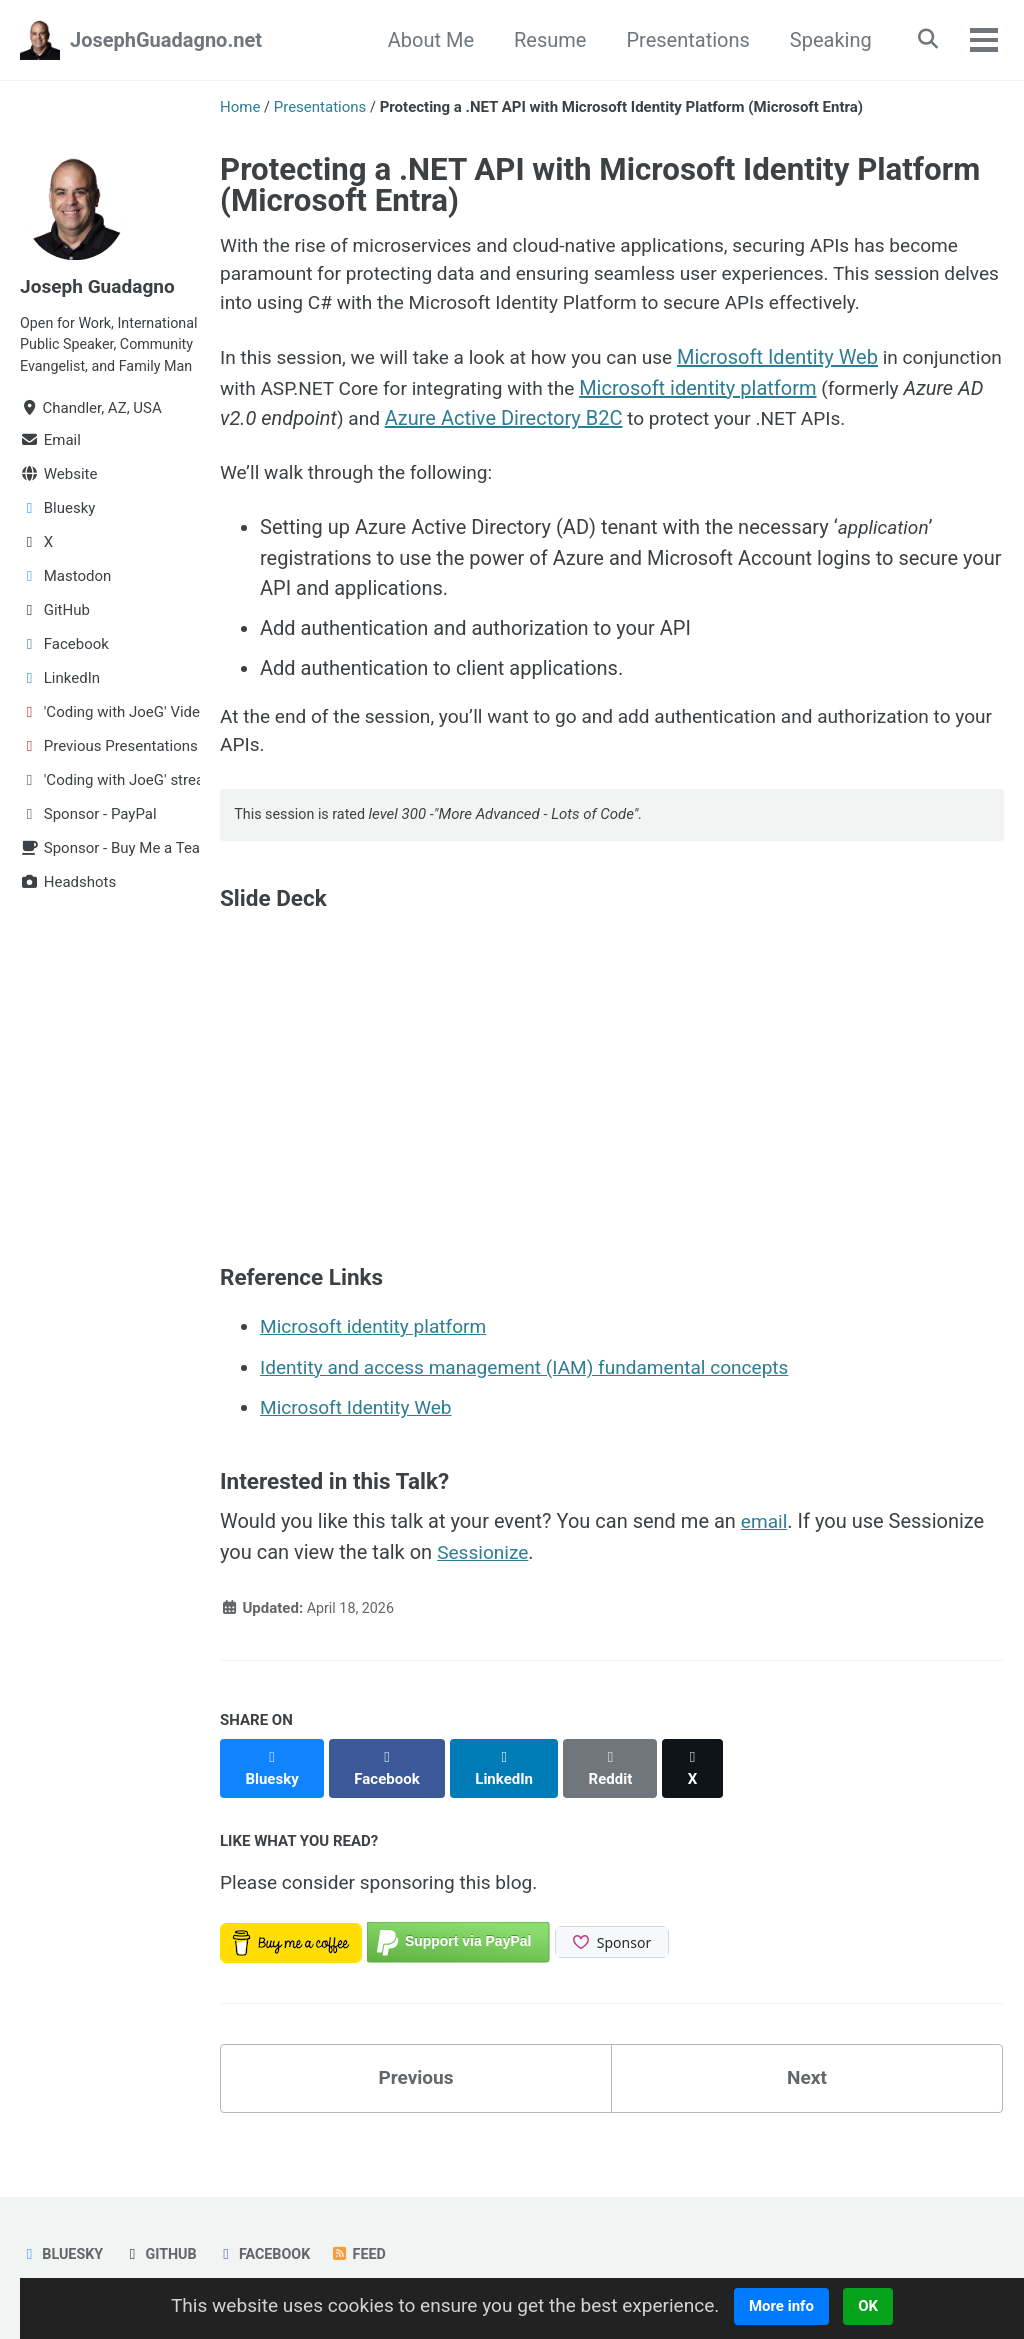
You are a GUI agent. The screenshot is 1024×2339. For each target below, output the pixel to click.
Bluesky (63, 2254)
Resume (543, 40)
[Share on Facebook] (390, 1797)
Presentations (681, 40)
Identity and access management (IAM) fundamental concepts (537, 1408)
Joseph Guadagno (101, 286)
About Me (424, 40)
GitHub (164, 2254)
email (765, 1562)
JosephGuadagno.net (166, 40)
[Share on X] (701, 1797)
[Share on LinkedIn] (509, 1797)
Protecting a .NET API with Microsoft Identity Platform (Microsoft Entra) (600, 185)
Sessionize (485, 1592)
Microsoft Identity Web (799, 363)
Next (807, 2101)
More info (794, 2306)
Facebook (270, 2254)
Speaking (824, 40)
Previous (416, 2101)
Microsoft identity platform (824, 393)
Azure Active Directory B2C (677, 423)
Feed (368, 2254)
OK (882, 2306)
